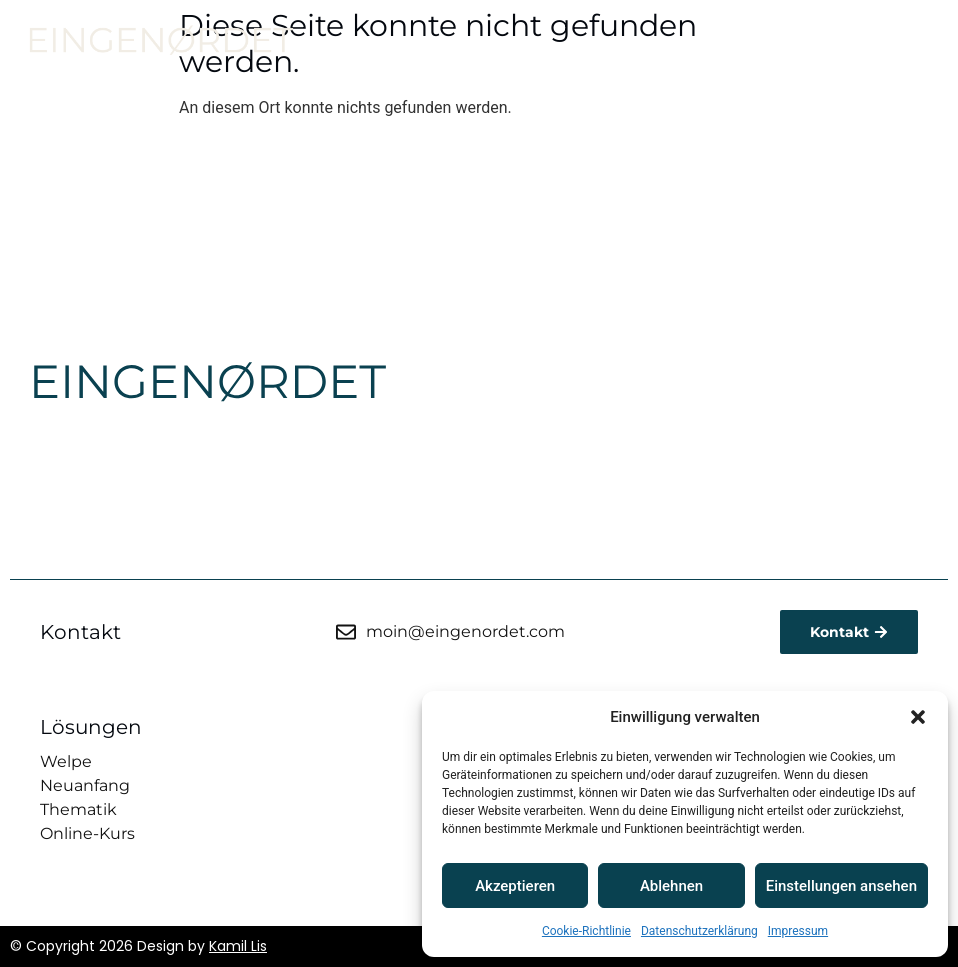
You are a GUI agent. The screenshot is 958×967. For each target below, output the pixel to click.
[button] (918, 717)
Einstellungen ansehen (841, 886)
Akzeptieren (515, 886)
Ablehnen (671, 886)
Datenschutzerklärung (699, 931)
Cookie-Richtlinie (586, 931)
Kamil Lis (238, 946)
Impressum (798, 931)
